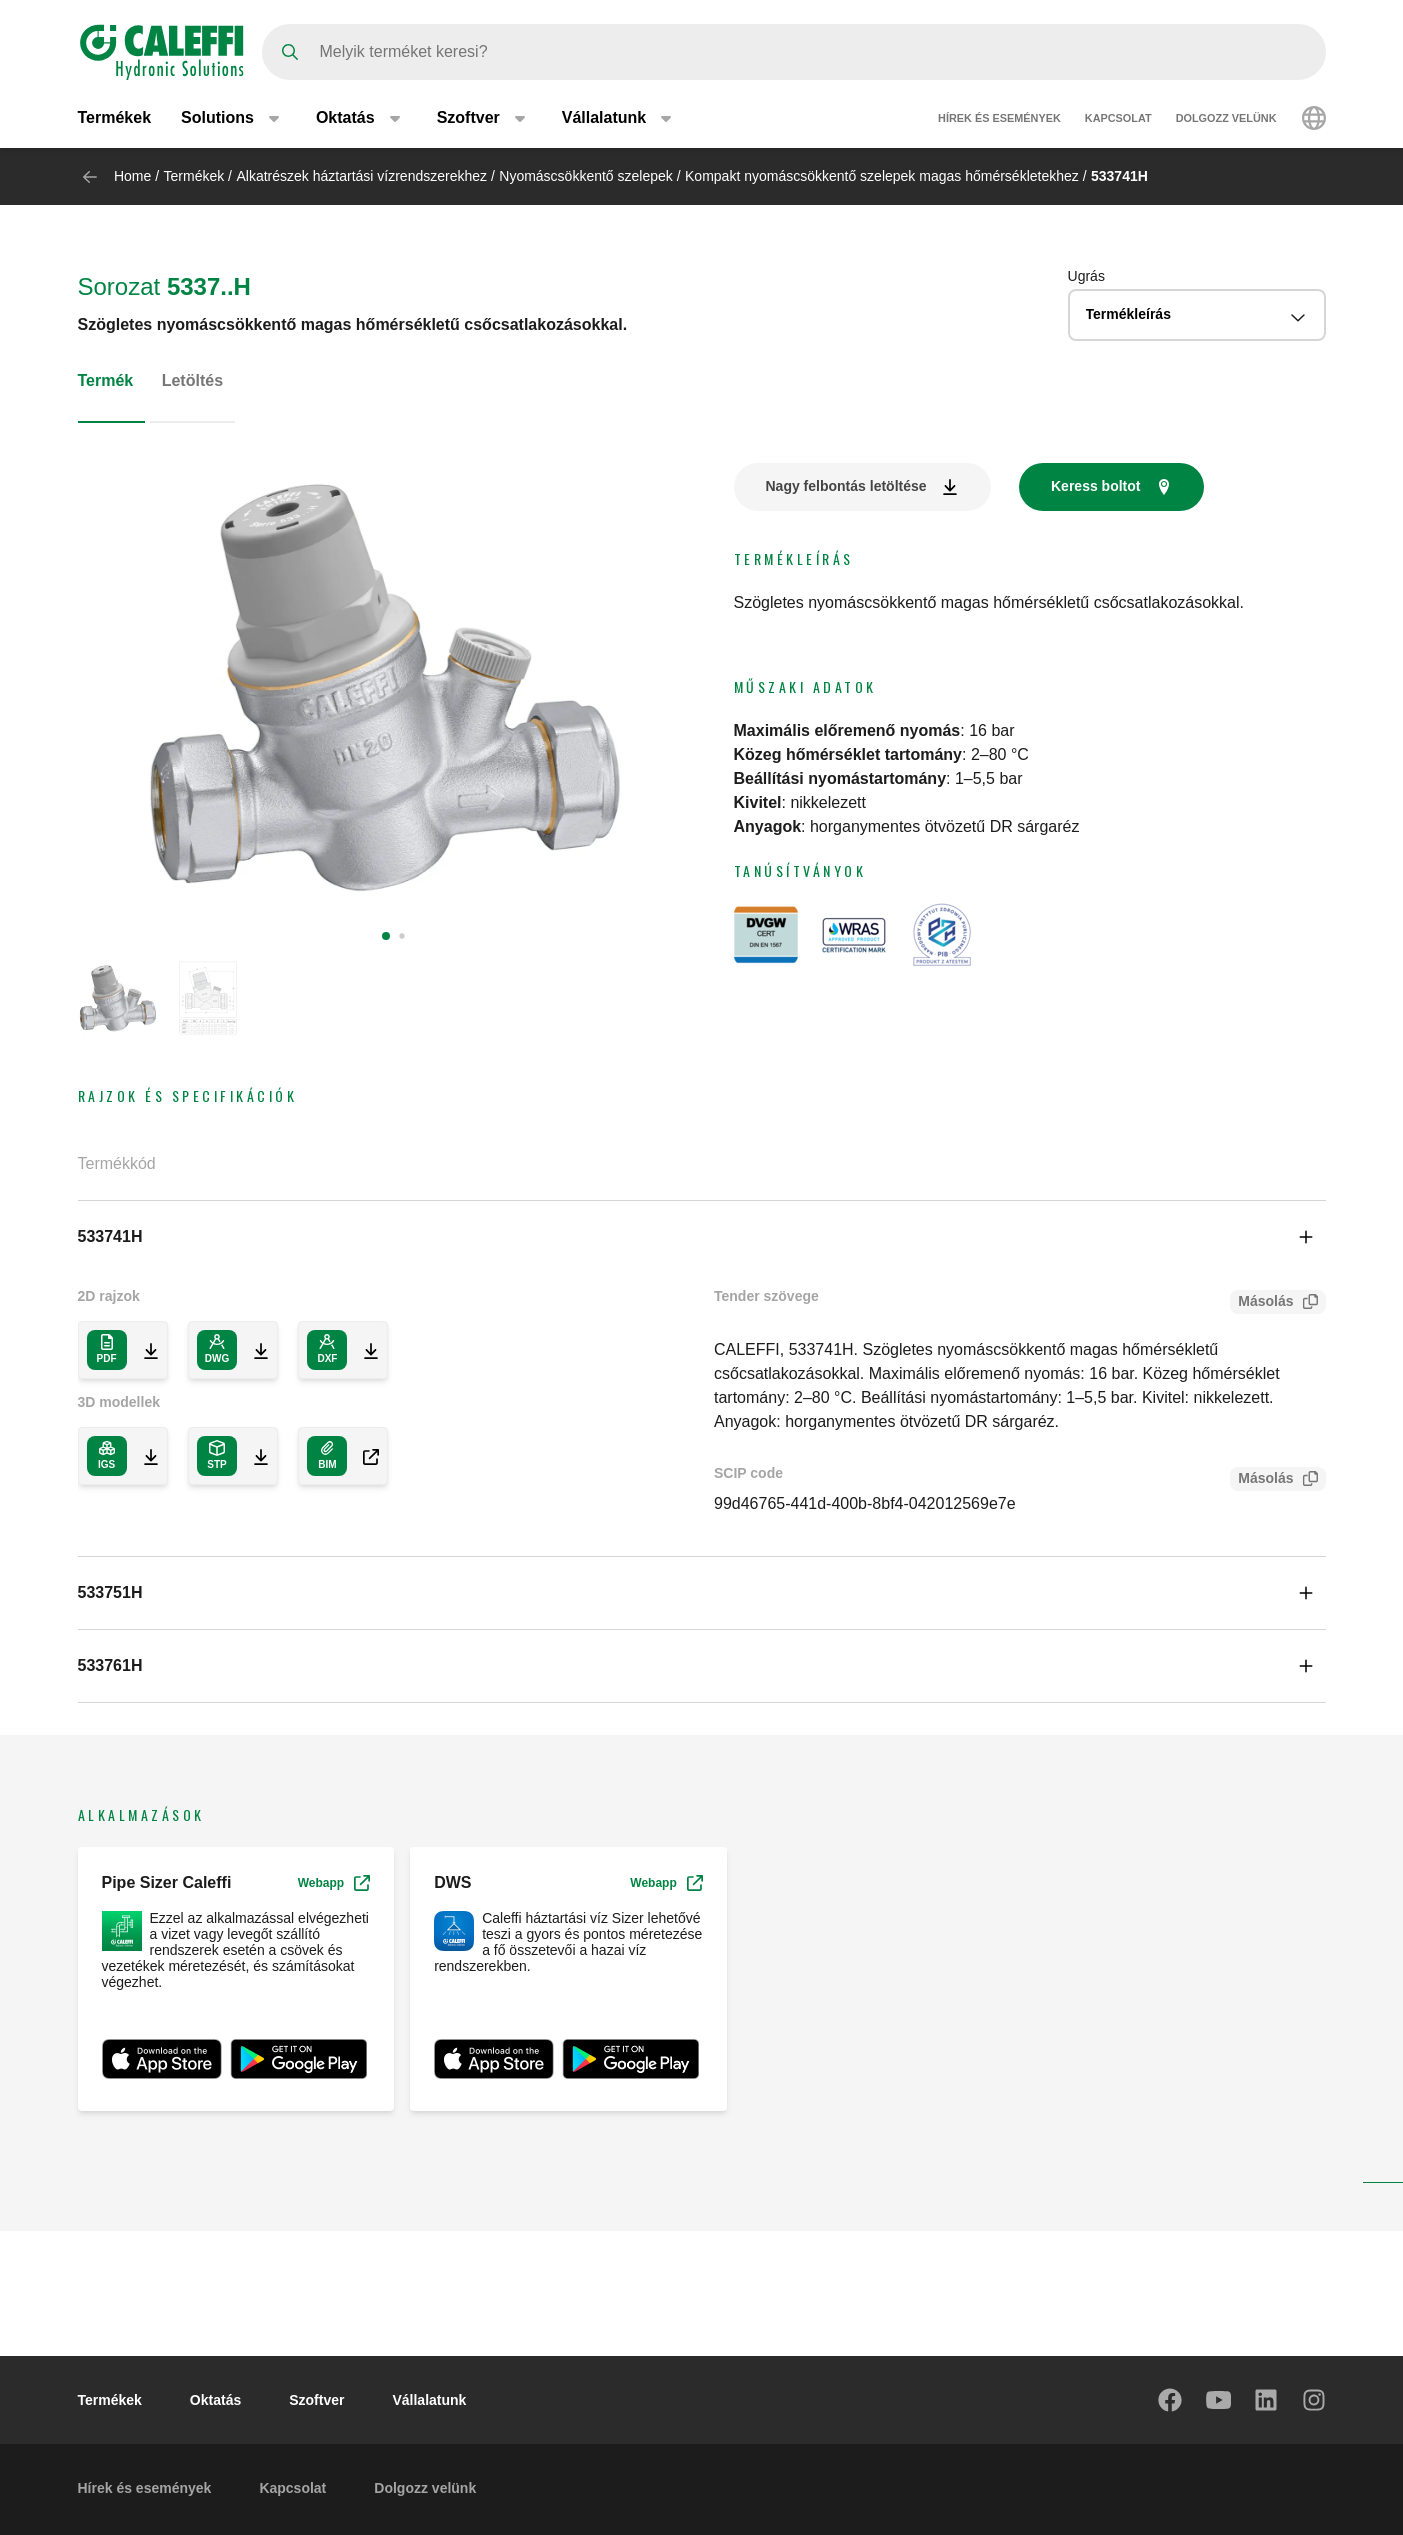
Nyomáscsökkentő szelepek (586, 176)
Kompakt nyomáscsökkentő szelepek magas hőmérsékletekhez (882, 176)
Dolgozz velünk (1226, 118)
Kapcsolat (1118, 118)
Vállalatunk (429, 2400)
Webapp (334, 1883)
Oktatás (215, 2400)
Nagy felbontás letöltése (846, 486)
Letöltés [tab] (192, 380)
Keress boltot (1095, 486)
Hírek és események (999, 118)
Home (132, 176)
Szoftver (316, 2400)
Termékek (115, 117)
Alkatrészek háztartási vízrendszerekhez (361, 176)
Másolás (1261, 1303)
